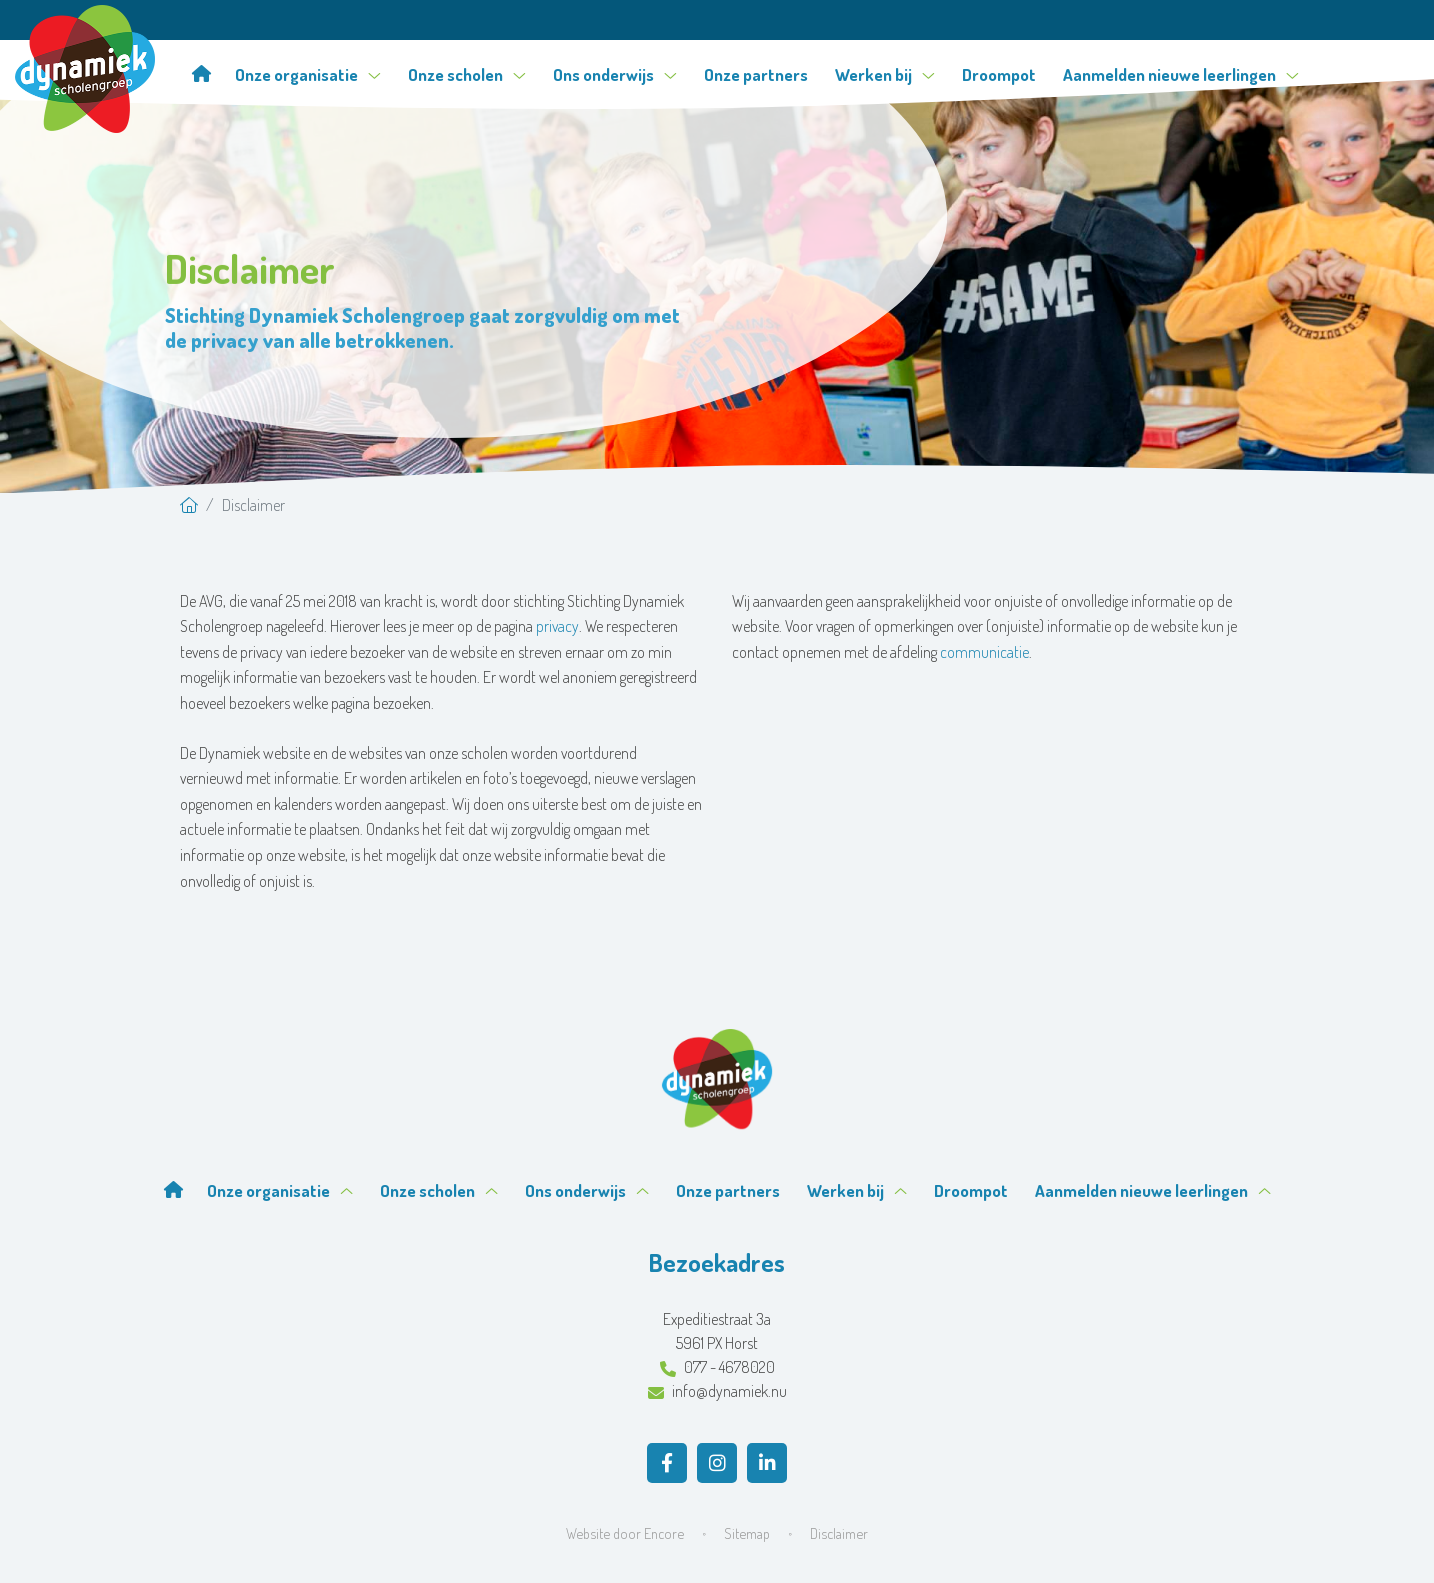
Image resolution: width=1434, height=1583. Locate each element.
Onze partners (756, 74)
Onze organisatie (308, 74)
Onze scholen (467, 74)
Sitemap (747, 1533)
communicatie (984, 652)
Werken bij (885, 74)
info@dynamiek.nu (717, 1391)
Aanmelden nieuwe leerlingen (1181, 74)
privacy (557, 626)
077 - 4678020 (717, 1367)
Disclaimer (839, 1533)
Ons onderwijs (615, 74)
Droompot (999, 74)
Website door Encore (625, 1533)
